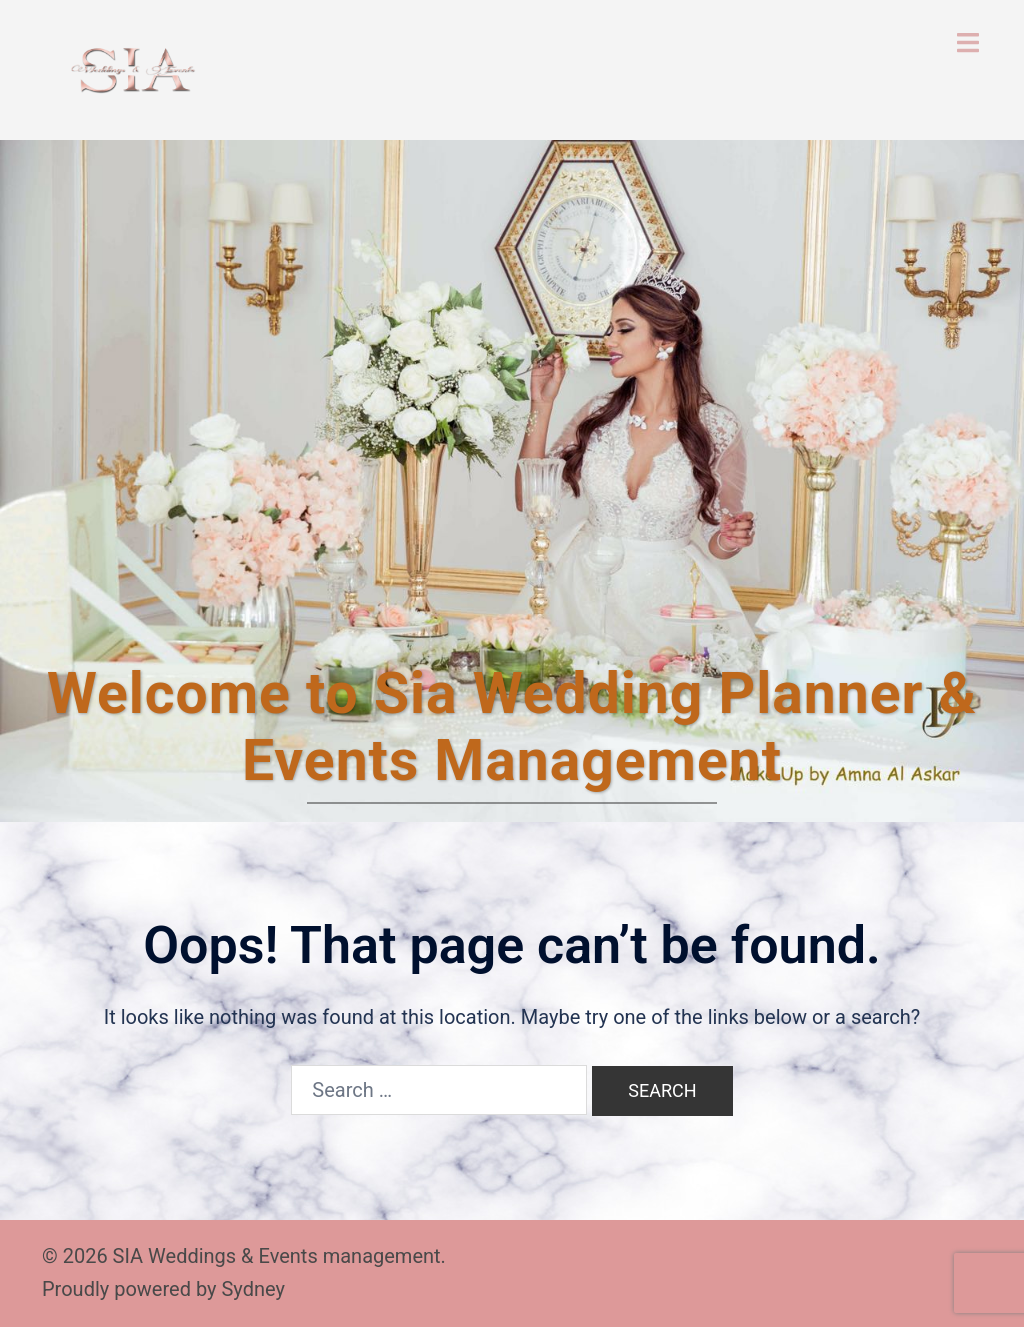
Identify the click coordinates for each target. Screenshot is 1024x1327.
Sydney (252, 1289)
